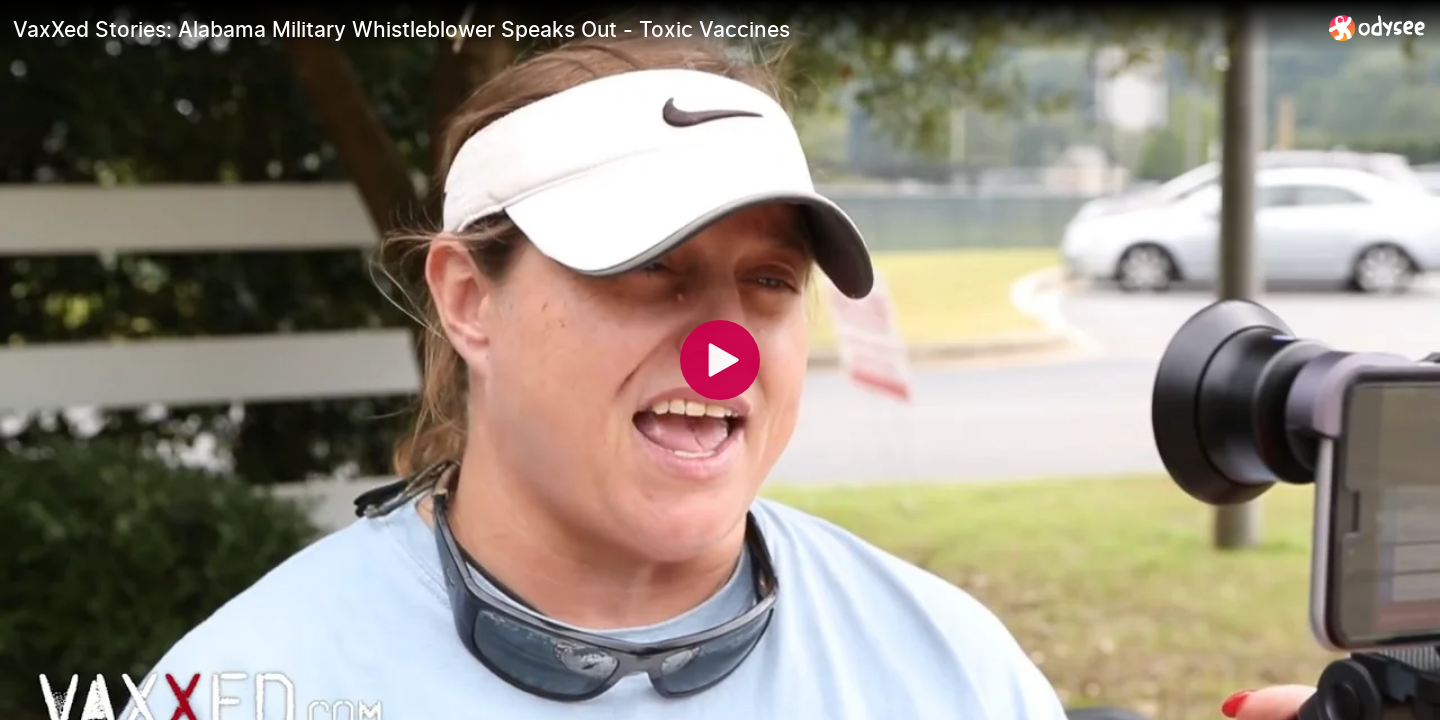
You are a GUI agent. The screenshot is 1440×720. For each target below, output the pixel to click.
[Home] (1377, 27)
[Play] (720, 360)
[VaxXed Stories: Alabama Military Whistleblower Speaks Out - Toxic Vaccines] (663, 29)
